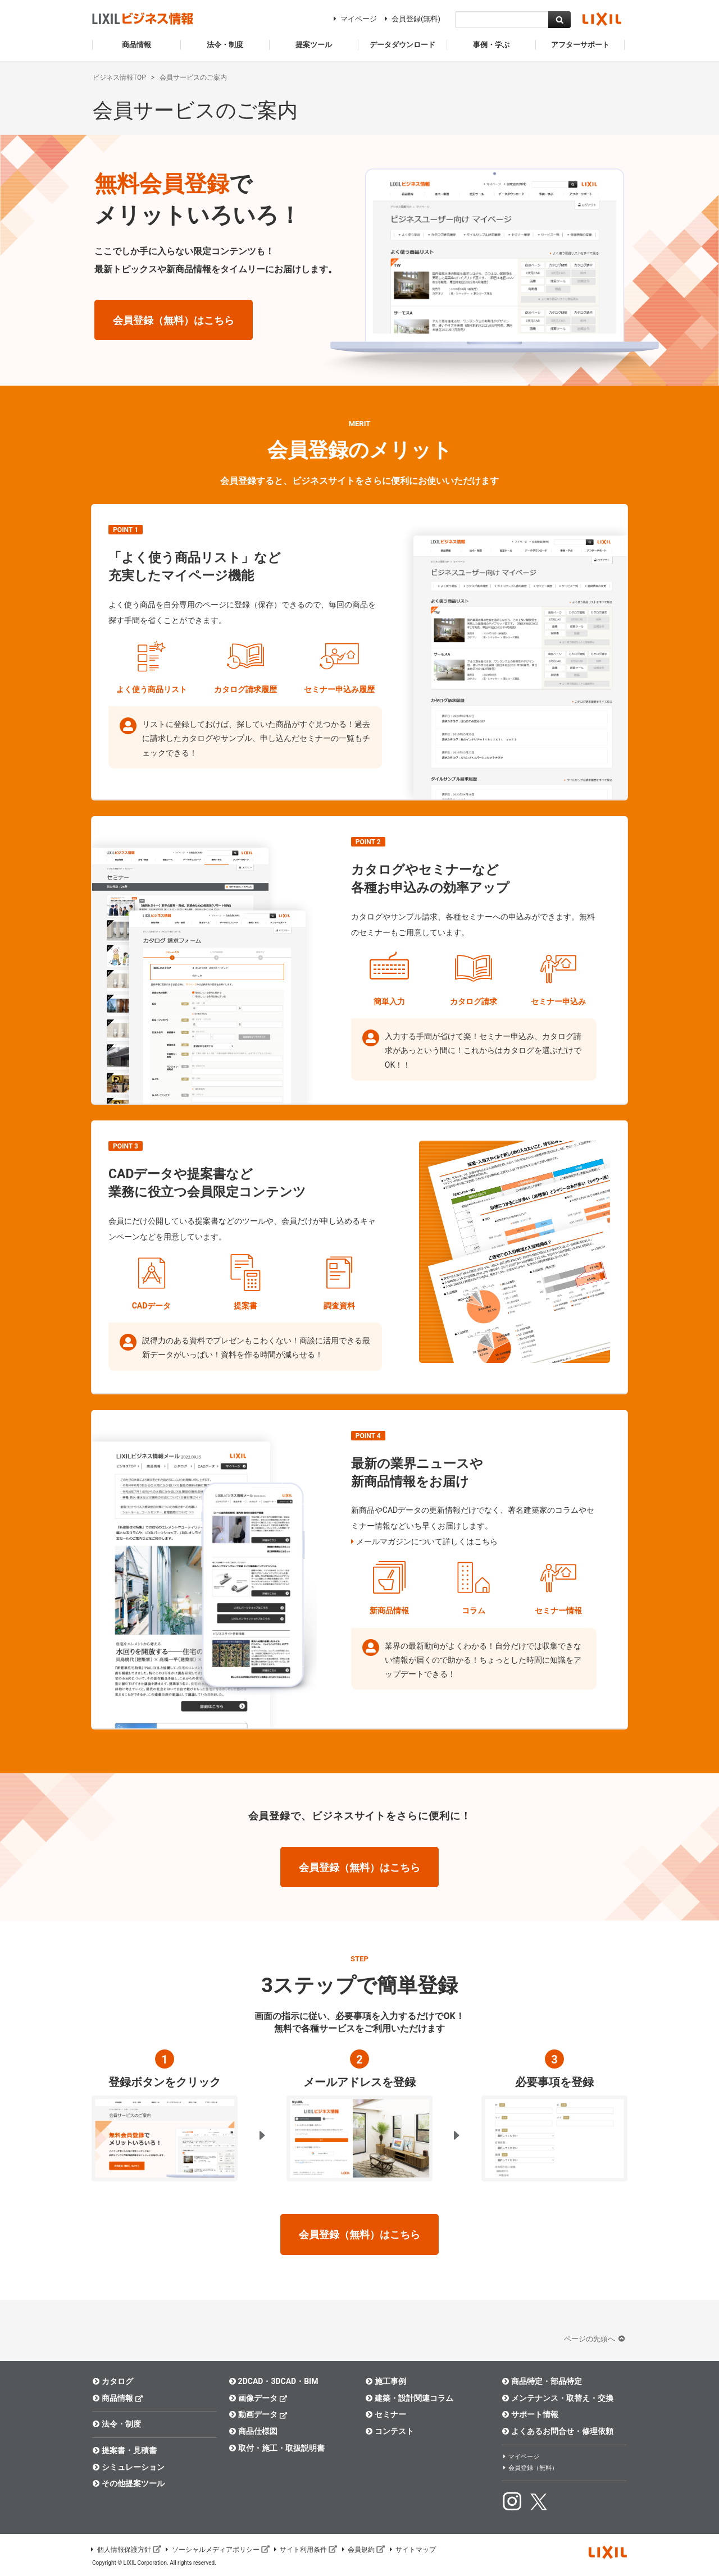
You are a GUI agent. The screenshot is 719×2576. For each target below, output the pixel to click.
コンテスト (389, 2431)
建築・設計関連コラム (409, 2398)
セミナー (385, 2414)
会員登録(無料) (410, 19)
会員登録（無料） (530, 2468)
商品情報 (117, 2398)
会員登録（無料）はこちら (173, 320)
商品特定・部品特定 (542, 2381)
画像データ (258, 2398)
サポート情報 (530, 2414)
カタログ (112, 2381)
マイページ (353, 19)
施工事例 (385, 2381)
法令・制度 (116, 2423)
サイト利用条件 (305, 2550)
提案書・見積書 (124, 2450)
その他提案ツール (128, 2483)
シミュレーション (128, 2467)
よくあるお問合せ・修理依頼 (557, 2431)
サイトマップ (412, 2550)
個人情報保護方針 (125, 2550)
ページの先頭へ (595, 2339)
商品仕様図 (253, 2431)
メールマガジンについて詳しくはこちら (427, 1541)
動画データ (258, 2414)
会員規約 (362, 2550)
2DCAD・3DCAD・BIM (273, 2381)
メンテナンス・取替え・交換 (557, 2398)
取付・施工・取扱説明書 (277, 2448)
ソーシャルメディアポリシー (217, 2550)
